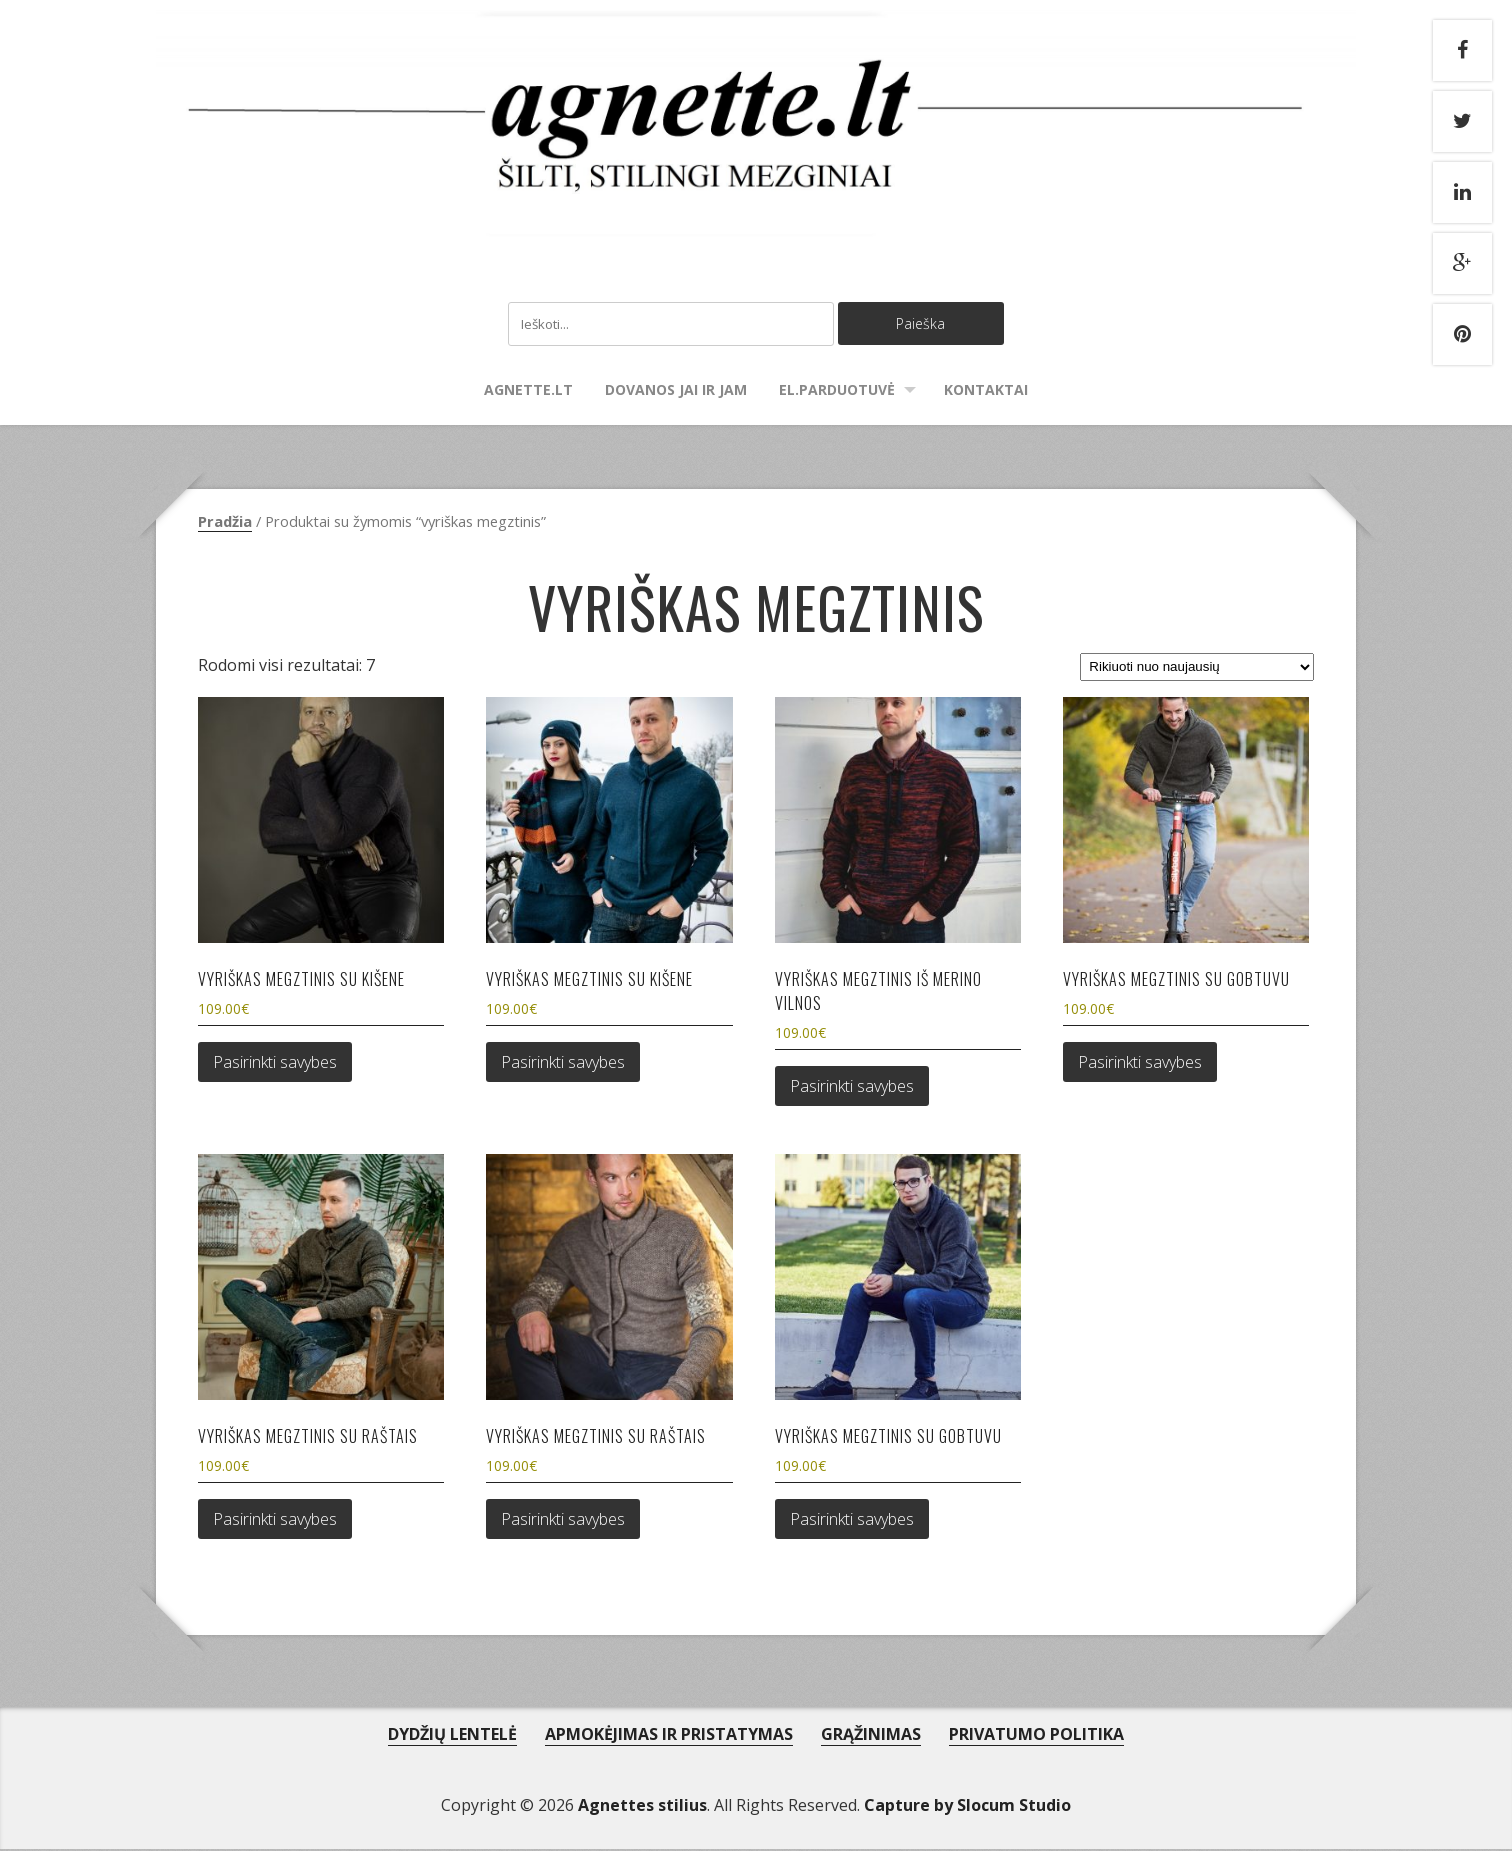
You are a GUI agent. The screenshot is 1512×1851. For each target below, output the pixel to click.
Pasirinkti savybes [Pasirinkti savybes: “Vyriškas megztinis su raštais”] (275, 1521)
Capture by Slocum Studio (967, 1807)
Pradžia (225, 523)
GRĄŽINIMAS (871, 1736)
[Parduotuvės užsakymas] (1197, 669)
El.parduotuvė (837, 391)
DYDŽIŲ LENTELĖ (452, 1736)
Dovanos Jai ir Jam (676, 391)
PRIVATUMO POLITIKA (1036, 1736)
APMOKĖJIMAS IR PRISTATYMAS (669, 1736)
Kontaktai (986, 391)
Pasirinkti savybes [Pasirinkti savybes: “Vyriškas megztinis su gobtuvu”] (1140, 1064)
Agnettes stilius (642, 1807)
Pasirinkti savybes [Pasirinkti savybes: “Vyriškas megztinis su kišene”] (275, 1064)
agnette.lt (528, 391)
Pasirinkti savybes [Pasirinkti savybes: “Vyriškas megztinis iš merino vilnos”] (852, 1088)
